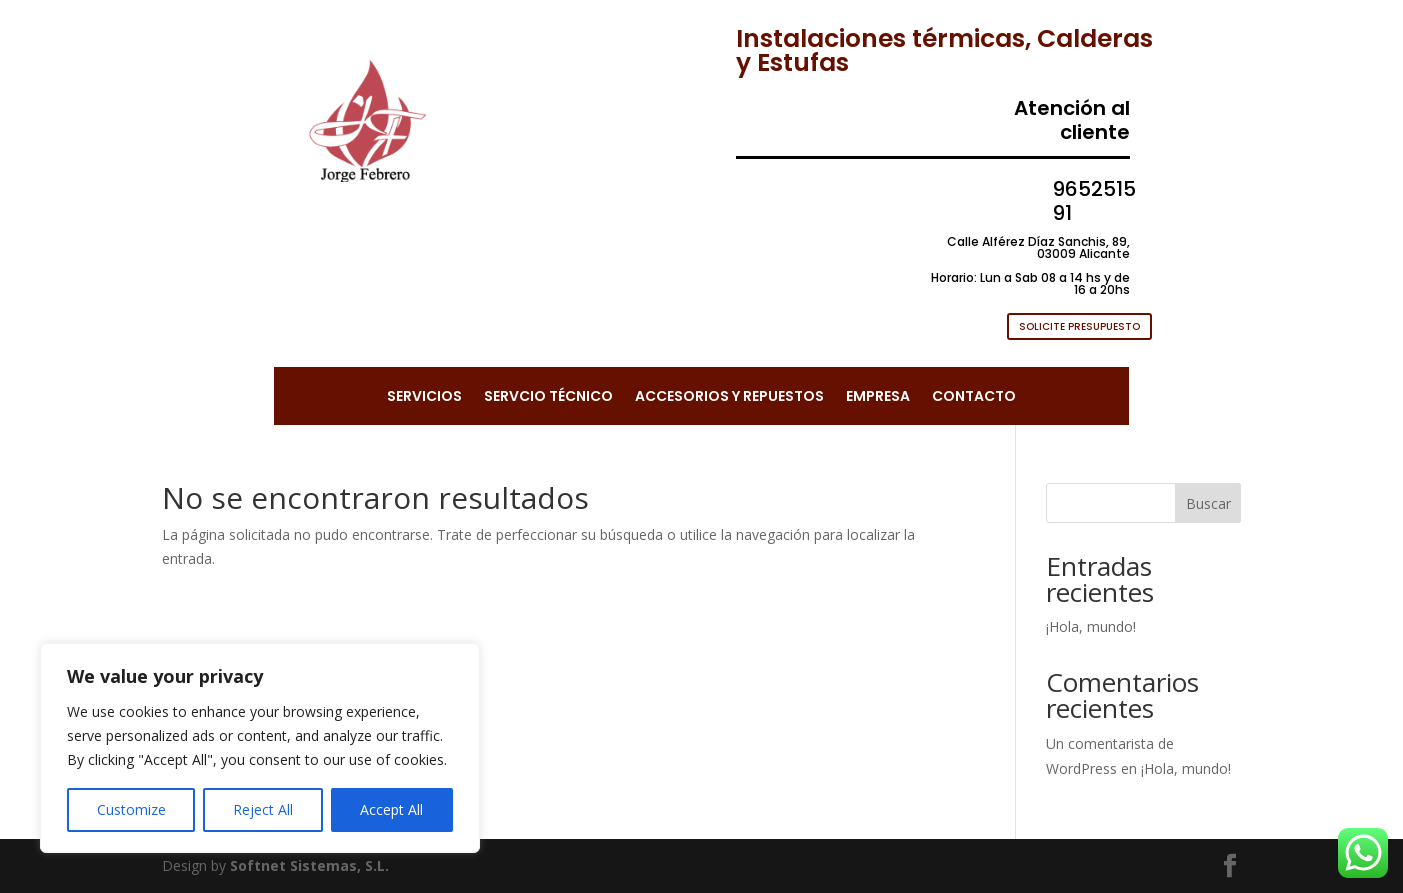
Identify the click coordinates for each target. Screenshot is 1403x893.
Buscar (1208, 503)
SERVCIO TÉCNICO (548, 397)
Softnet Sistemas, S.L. (309, 865)
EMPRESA (878, 397)
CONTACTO (974, 397)
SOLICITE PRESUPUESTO (1079, 326)
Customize (131, 809)
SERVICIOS (424, 397)
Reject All (263, 809)
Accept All (391, 809)
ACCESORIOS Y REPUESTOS (729, 397)
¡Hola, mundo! (1091, 626)
